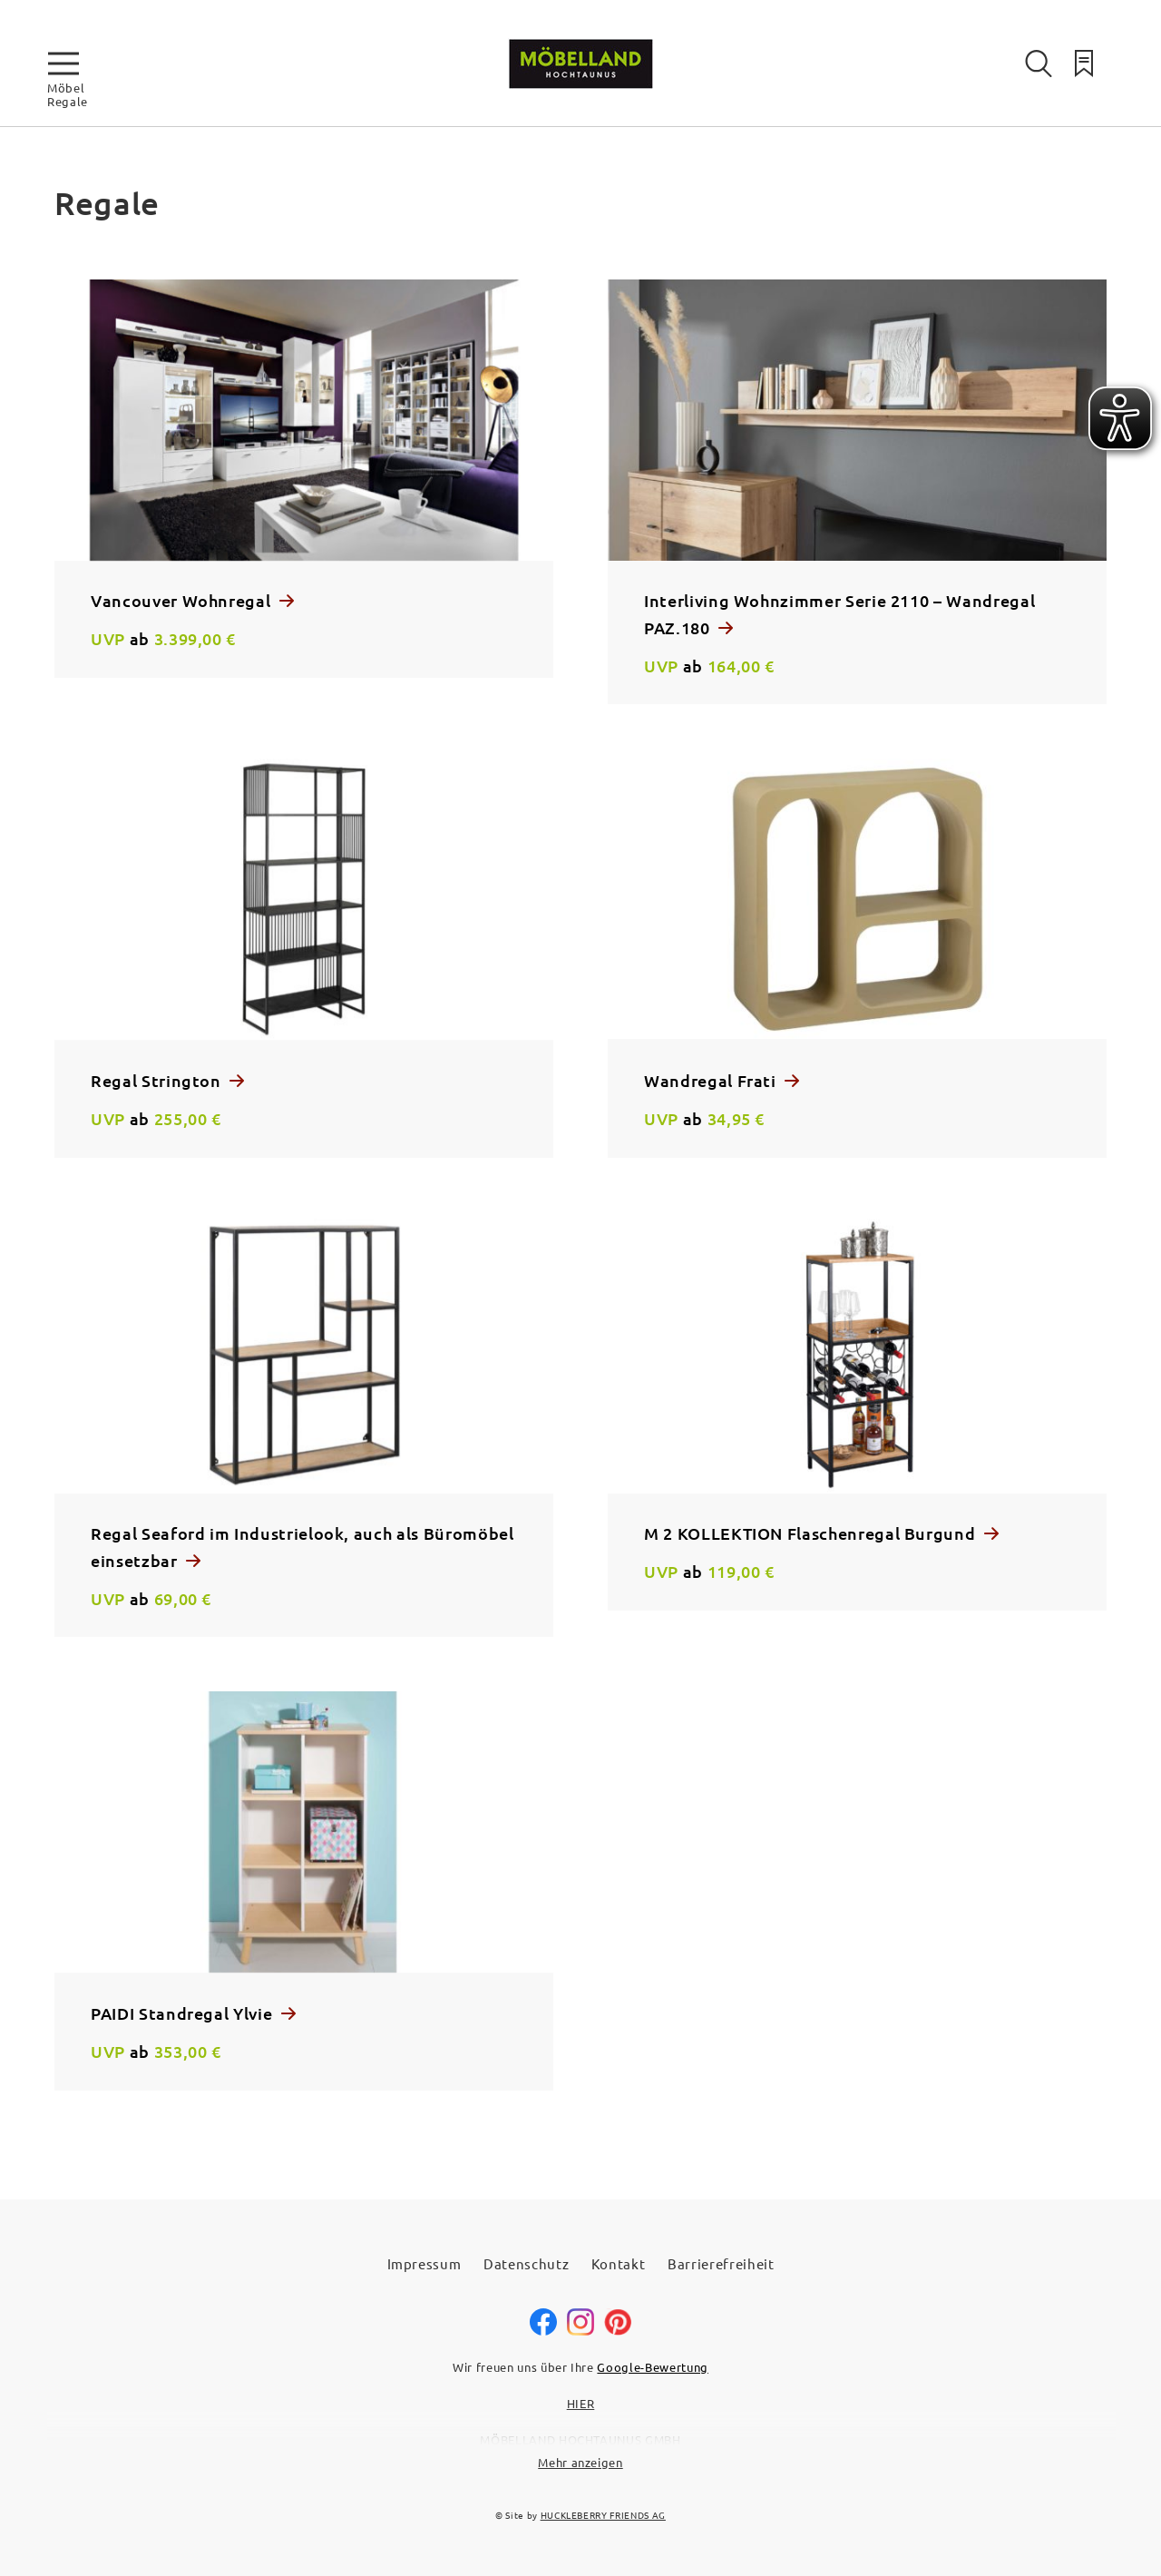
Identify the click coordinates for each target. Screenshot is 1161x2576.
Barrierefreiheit (721, 2263)
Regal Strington (158, 1080)
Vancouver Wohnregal (183, 600)
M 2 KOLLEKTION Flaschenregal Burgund (812, 1533)
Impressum (424, 2263)
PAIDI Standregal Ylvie (184, 2013)
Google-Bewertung (652, 2367)
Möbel (65, 87)
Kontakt (618, 2263)
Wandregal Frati (712, 1080)
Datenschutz (526, 2263)
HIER (581, 2403)
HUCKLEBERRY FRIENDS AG (603, 2515)
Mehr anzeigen (580, 2462)
